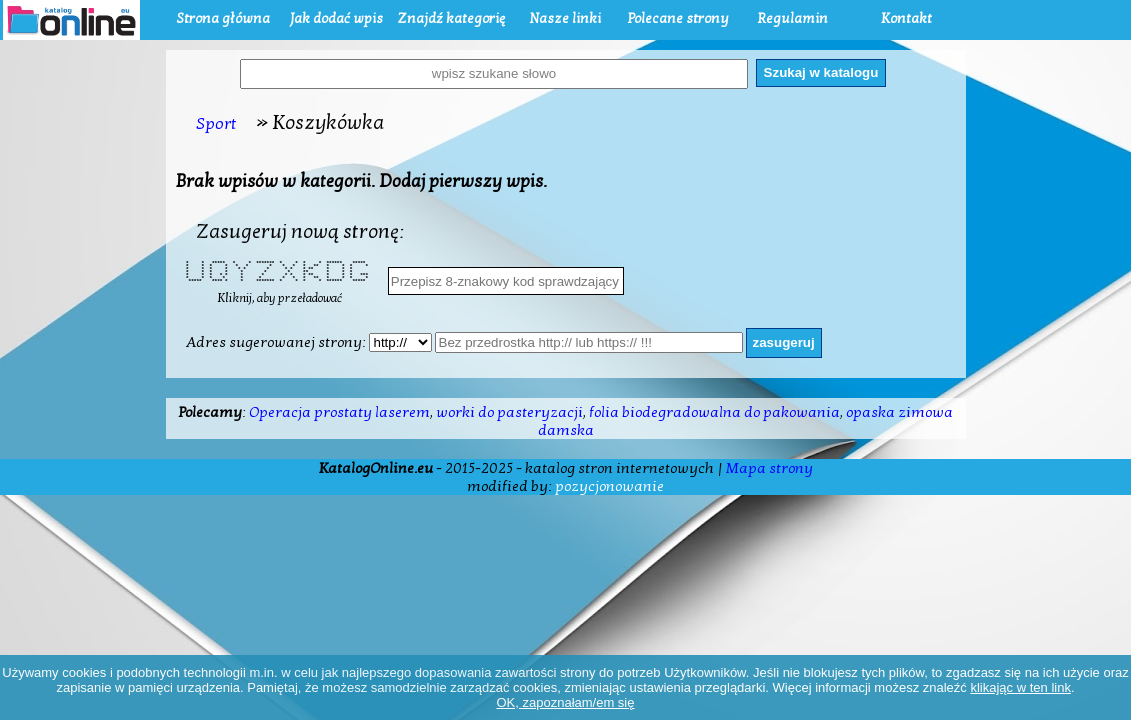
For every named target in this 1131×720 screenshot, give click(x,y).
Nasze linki (565, 18)
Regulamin (792, 18)
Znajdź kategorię (451, 18)
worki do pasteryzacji (509, 412)
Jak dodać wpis (336, 18)
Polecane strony (678, 18)
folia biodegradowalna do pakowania (714, 412)
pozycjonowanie (609, 486)
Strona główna (223, 18)
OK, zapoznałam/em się (565, 702)
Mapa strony (769, 468)
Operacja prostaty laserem (339, 412)
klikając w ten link (1020, 687)
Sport (216, 123)
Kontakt (906, 18)
